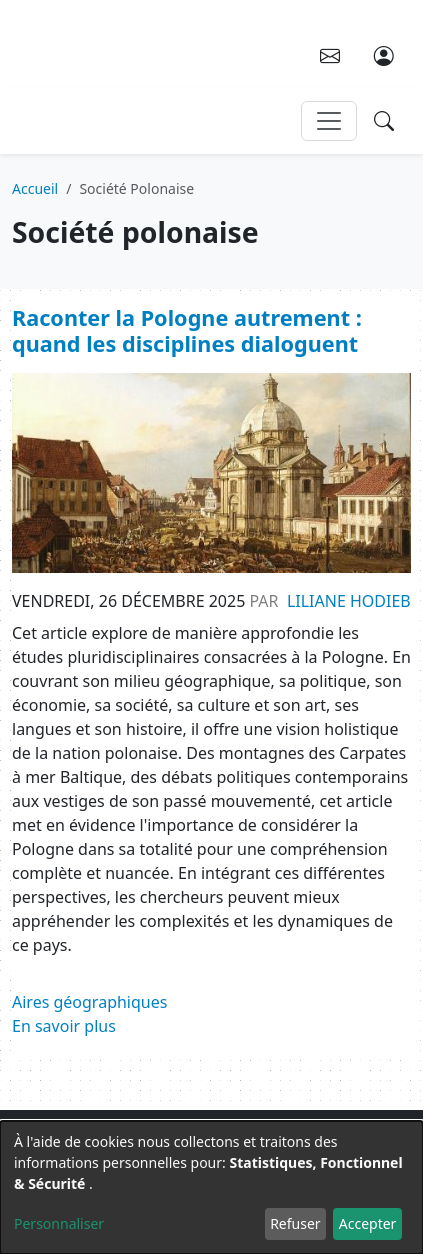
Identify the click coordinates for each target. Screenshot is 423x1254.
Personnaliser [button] (59, 1223)
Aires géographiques (89, 1002)
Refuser (295, 1223)
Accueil (35, 188)
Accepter (368, 1223)
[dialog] (211, 1187)
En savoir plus (64, 1026)
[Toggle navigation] (329, 121)
